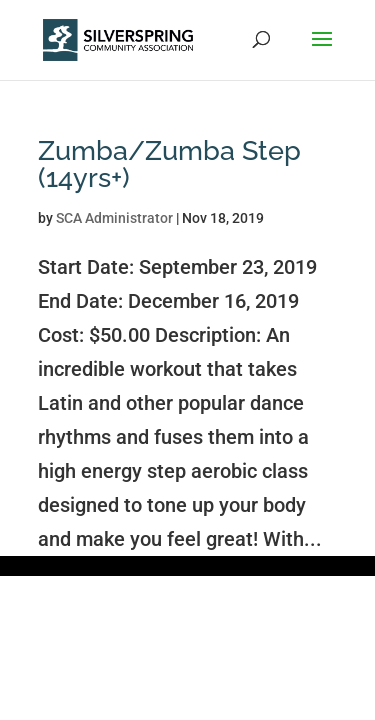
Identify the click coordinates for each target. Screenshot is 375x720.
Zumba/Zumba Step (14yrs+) (169, 164)
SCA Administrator (114, 218)
